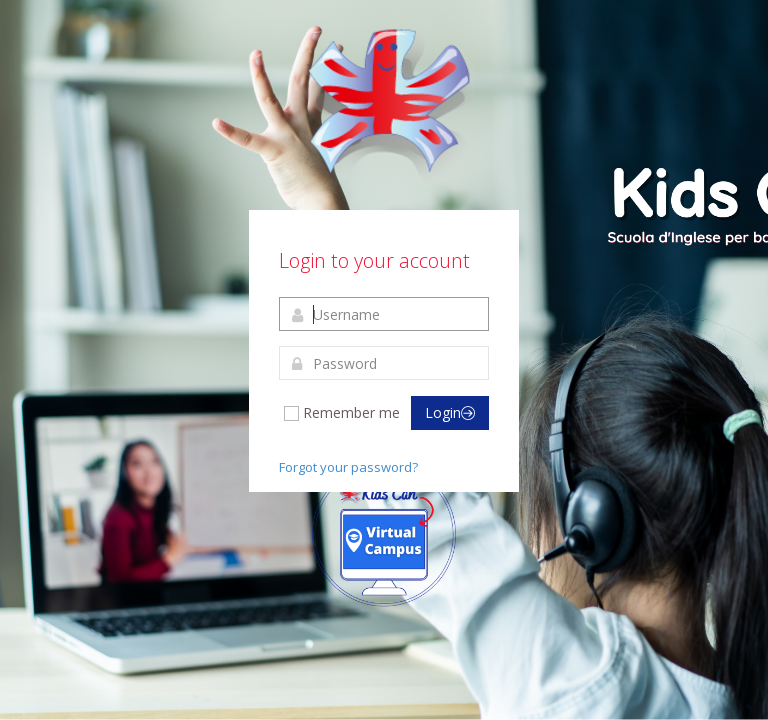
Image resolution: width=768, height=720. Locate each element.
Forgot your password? (348, 467)
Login (450, 412)
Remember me (341, 413)
